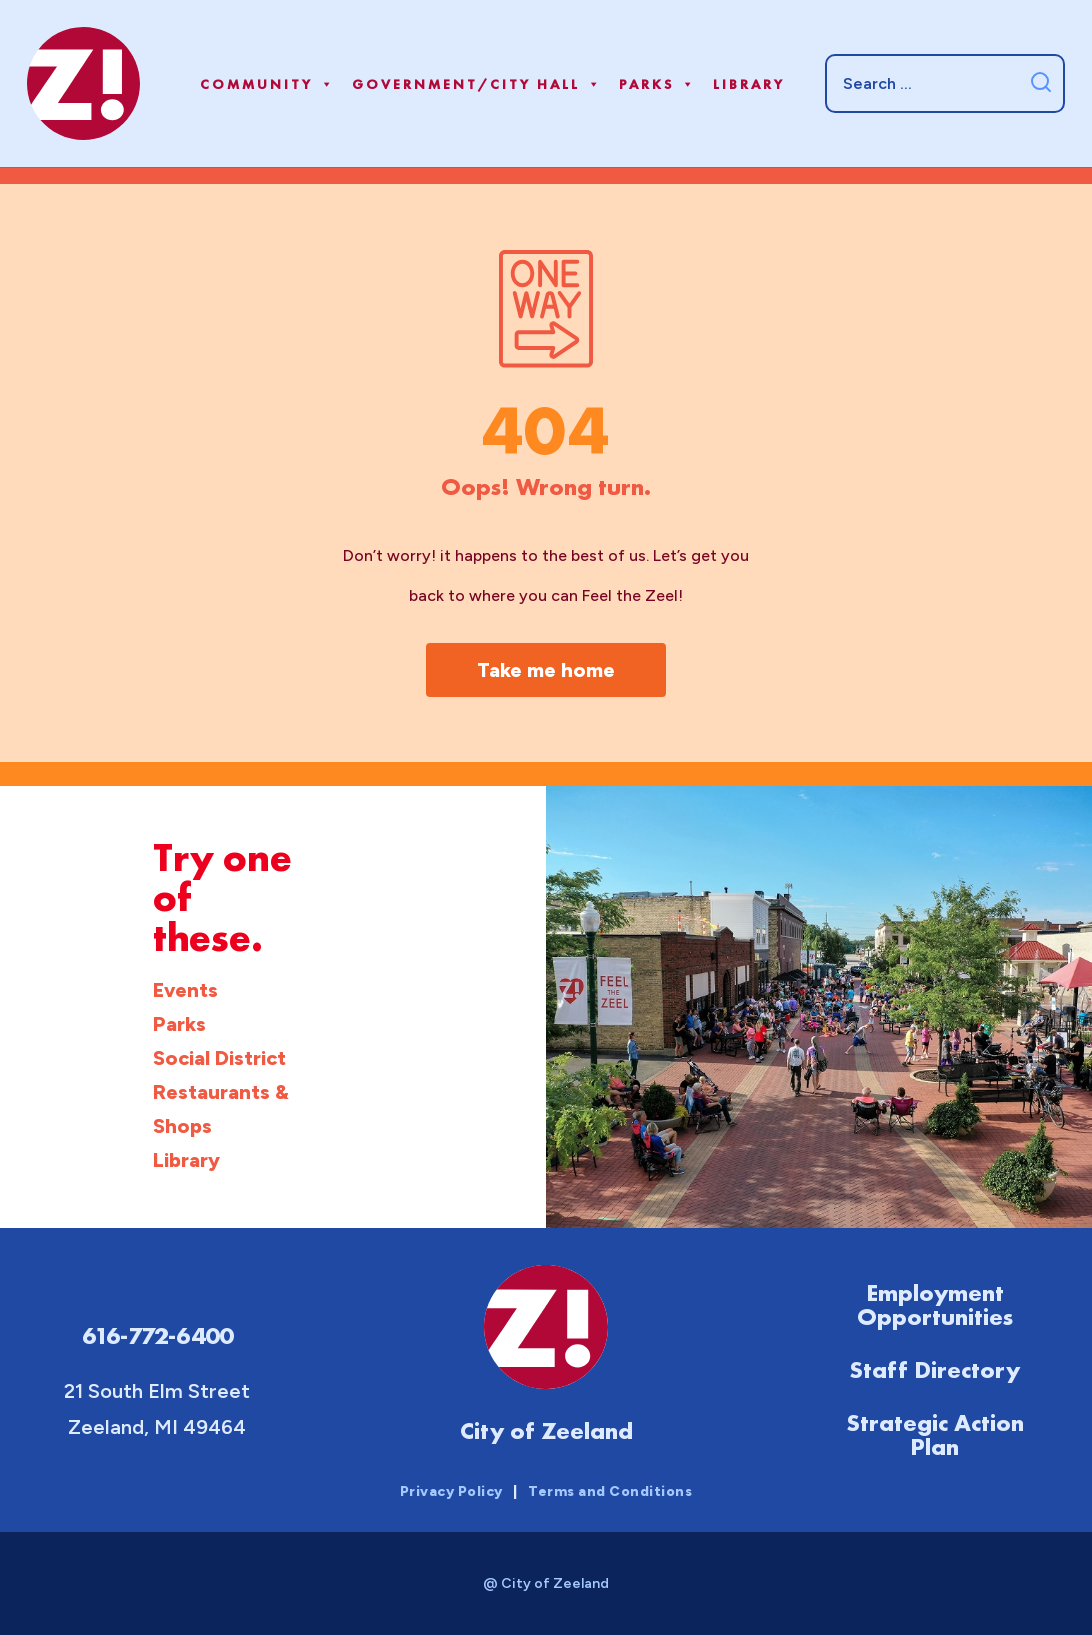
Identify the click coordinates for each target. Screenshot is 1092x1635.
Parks (658, 84)
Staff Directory (934, 1369)
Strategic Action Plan (935, 1434)
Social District (219, 1058)
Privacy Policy (451, 1491)
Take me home (546, 670)
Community (268, 84)
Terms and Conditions (610, 1491)
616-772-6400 (157, 1335)
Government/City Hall (477, 84)
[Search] (945, 83)
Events (185, 990)
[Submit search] (1040, 83)
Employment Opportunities (935, 1304)
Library (749, 84)
